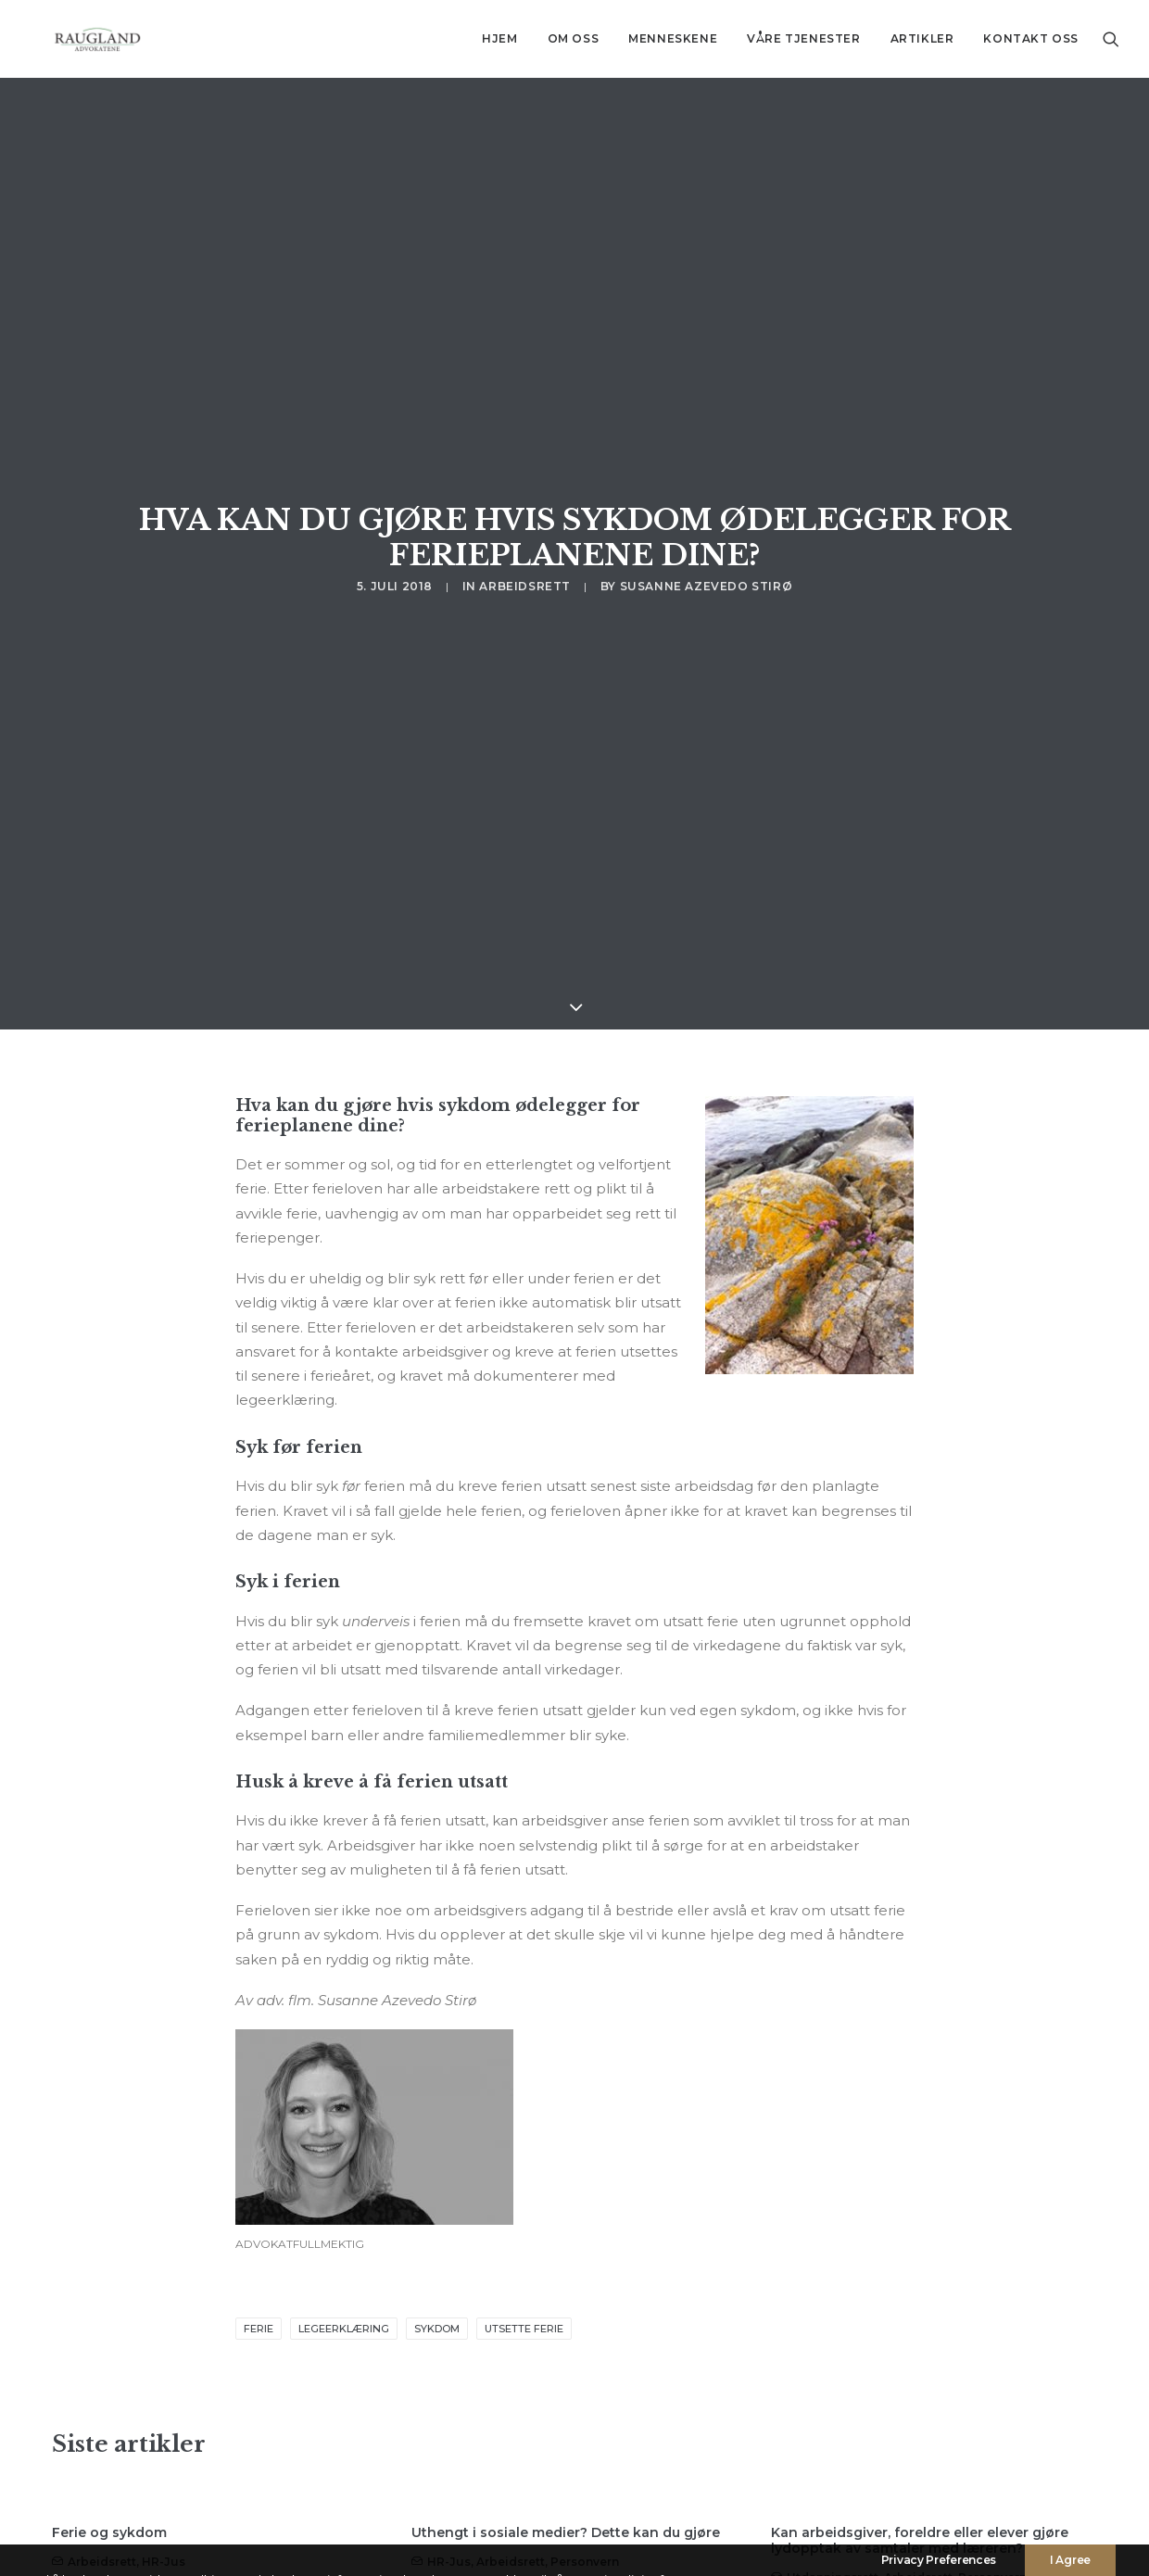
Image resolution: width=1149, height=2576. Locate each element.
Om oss (574, 38)
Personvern (584, 2346)
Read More (117, 2472)
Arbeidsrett (525, 421)
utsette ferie (524, 2112)
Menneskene (672, 38)
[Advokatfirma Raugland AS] (75, 39)
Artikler (922, 38)
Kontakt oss (1031, 38)
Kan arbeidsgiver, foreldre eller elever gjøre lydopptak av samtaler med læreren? (919, 2324)
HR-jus (163, 2346)
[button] (1111, 39)
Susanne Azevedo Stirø (706, 421)
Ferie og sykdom (109, 2316)
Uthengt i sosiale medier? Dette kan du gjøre (565, 2316)
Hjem (499, 38)
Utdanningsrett (832, 2361)
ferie (258, 2112)
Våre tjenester (803, 38)
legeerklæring (343, 2112)
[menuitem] (499, 39)
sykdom (437, 2112)
